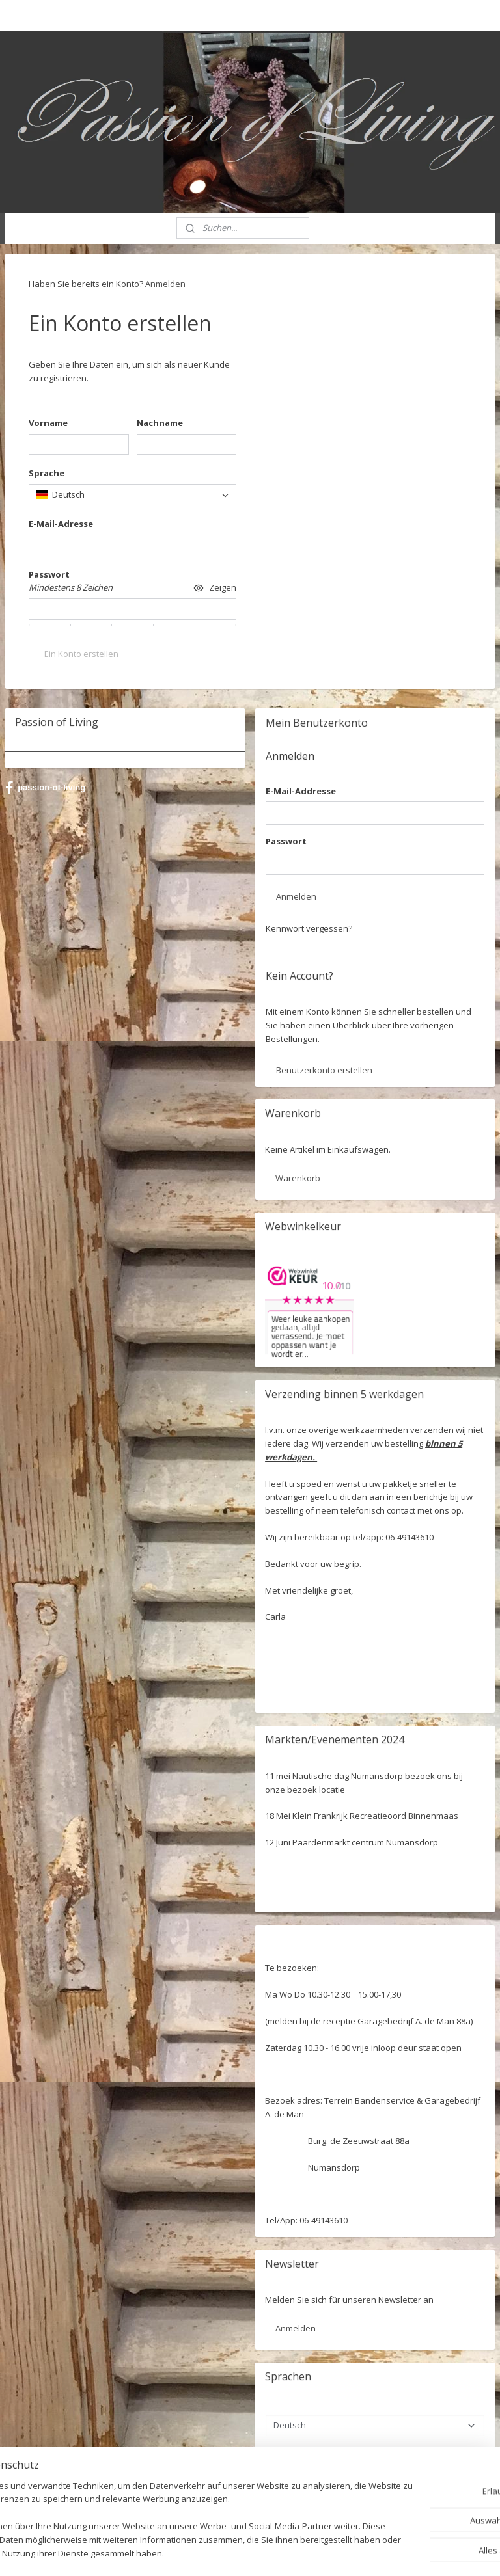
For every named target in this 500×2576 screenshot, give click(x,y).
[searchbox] (132, 494)
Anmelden (165, 283)
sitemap (203, 2552)
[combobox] (132, 494)
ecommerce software (282, 2552)
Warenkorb (297, 1178)
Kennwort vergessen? (309, 928)
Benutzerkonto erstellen (324, 1070)
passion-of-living (45, 787)
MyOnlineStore (397, 2552)
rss (231, 2552)
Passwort (286, 841)
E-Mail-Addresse (301, 791)
